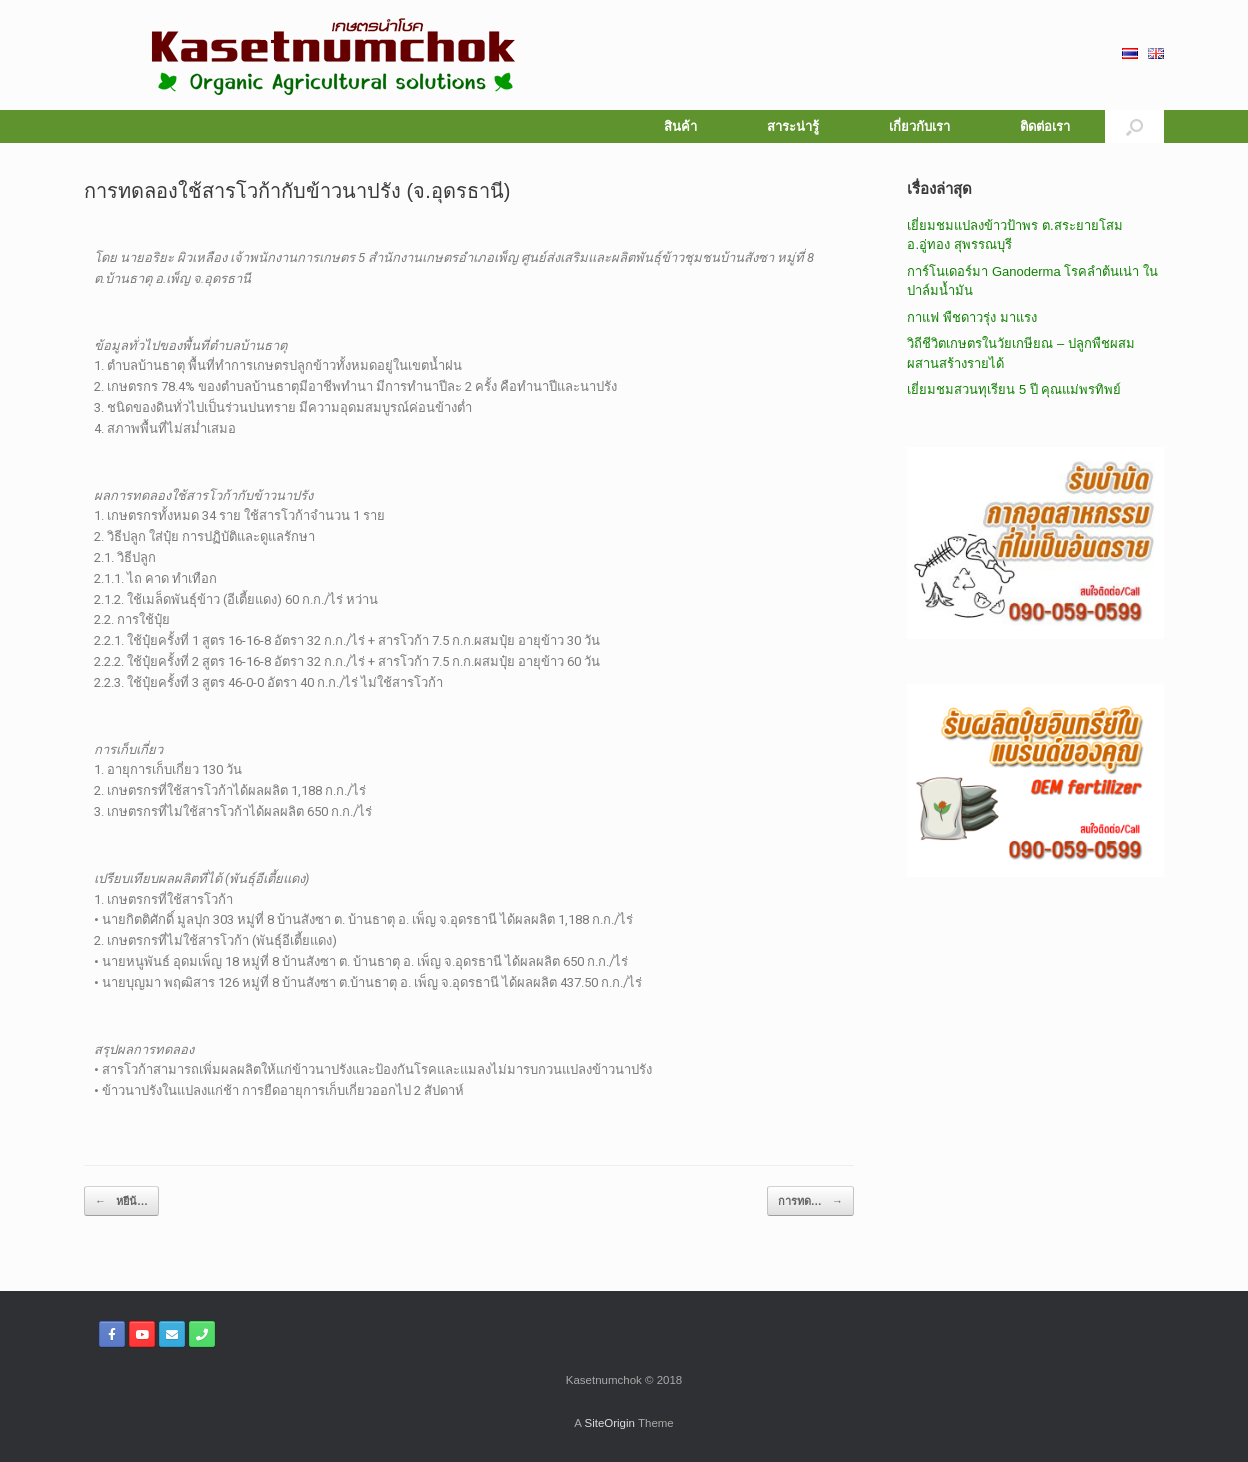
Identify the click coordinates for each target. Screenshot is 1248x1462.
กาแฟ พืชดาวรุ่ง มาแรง (971, 317)
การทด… (810, 1201)
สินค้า (680, 126)
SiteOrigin (609, 1423)
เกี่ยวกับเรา (919, 126)
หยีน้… (121, 1201)
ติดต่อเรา (1045, 126)
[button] (1134, 126)
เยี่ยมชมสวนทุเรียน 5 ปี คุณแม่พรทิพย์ (1014, 389)
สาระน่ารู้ (793, 126)
